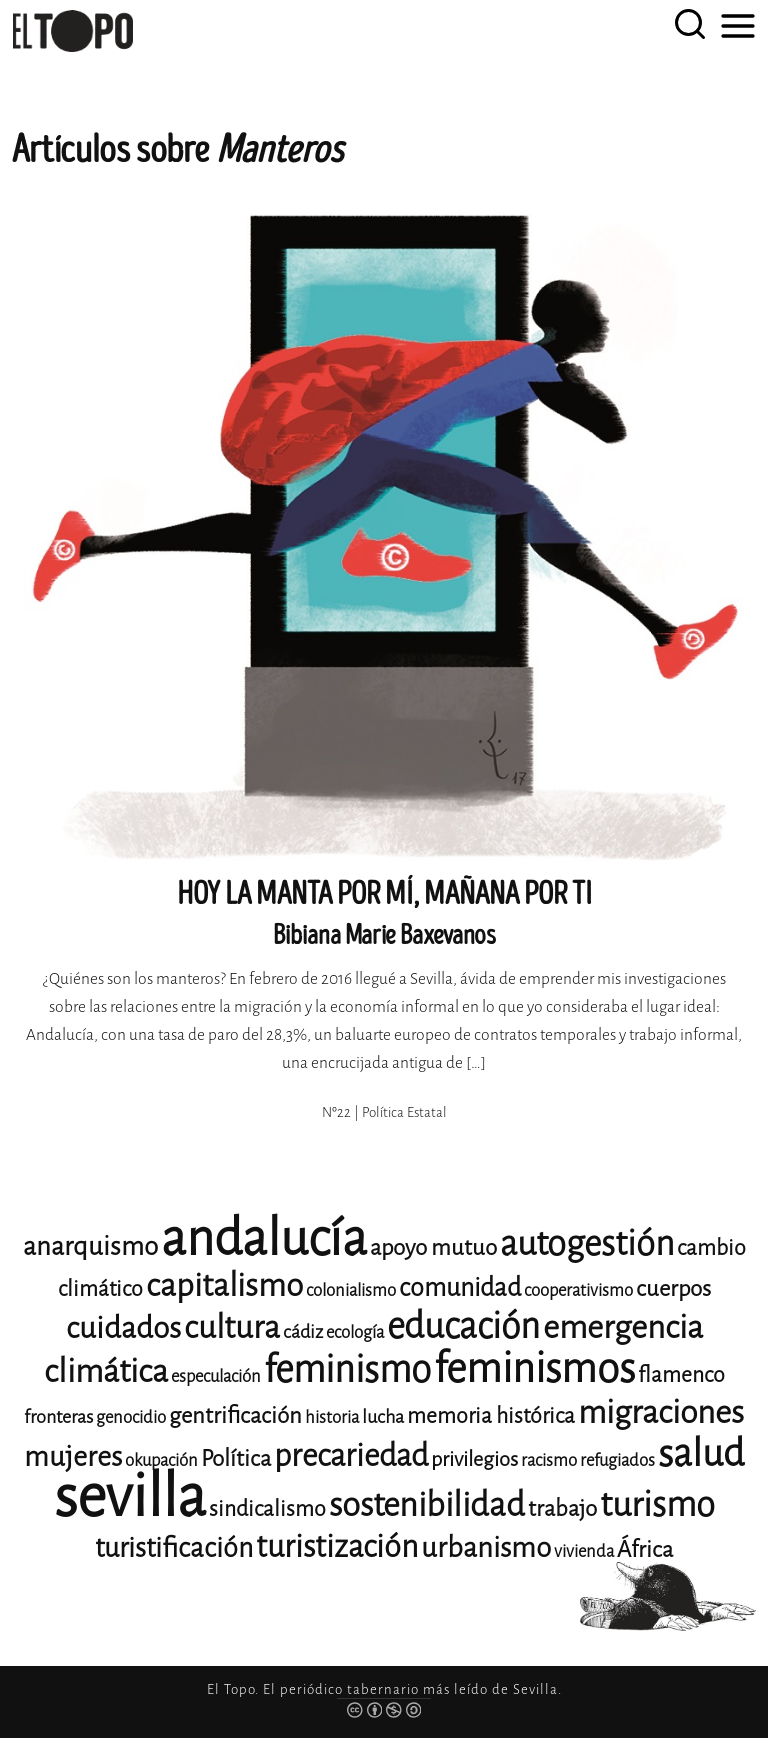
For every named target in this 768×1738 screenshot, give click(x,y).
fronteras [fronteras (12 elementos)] (58, 1417)
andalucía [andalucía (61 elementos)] (264, 1238)
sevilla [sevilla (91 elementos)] (130, 1496)
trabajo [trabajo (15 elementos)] (562, 1508)
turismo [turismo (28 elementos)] (657, 1504)
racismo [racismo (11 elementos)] (549, 1460)
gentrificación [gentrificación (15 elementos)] (235, 1415)
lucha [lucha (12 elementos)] (383, 1417)
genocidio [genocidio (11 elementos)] (131, 1417)
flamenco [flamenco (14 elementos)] (681, 1375)
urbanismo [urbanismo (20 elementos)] (486, 1547)
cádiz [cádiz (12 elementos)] (303, 1332)
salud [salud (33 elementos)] (701, 1453)
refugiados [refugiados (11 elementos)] (617, 1460)
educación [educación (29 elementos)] (463, 1326)
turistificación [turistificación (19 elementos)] (174, 1548)
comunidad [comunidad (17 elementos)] (460, 1287)
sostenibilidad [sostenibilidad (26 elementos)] (427, 1505)
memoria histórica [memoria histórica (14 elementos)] (491, 1416)
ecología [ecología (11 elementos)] (355, 1332)
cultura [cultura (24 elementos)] (232, 1327)
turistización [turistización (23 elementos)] (337, 1546)
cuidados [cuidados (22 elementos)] (123, 1328)
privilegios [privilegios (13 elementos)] (474, 1459)
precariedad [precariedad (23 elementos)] (351, 1455)
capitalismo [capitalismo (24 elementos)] (224, 1285)
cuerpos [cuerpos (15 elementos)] (673, 1288)
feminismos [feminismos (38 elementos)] (534, 1368)
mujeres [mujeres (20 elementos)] (73, 1456)
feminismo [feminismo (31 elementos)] (347, 1369)
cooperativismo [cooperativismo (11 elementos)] (578, 1290)
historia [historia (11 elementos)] (332, 1417)
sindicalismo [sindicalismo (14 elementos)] (267, 1509)
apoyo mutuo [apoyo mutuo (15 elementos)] (433, 1247)
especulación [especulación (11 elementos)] (216, 1376)
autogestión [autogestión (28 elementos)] (587, 1243)
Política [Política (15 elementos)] (236, 1458)
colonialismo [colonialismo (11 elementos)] (351, 1290)
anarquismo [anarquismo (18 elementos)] (90, 1246)
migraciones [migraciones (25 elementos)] (661, 1412)
